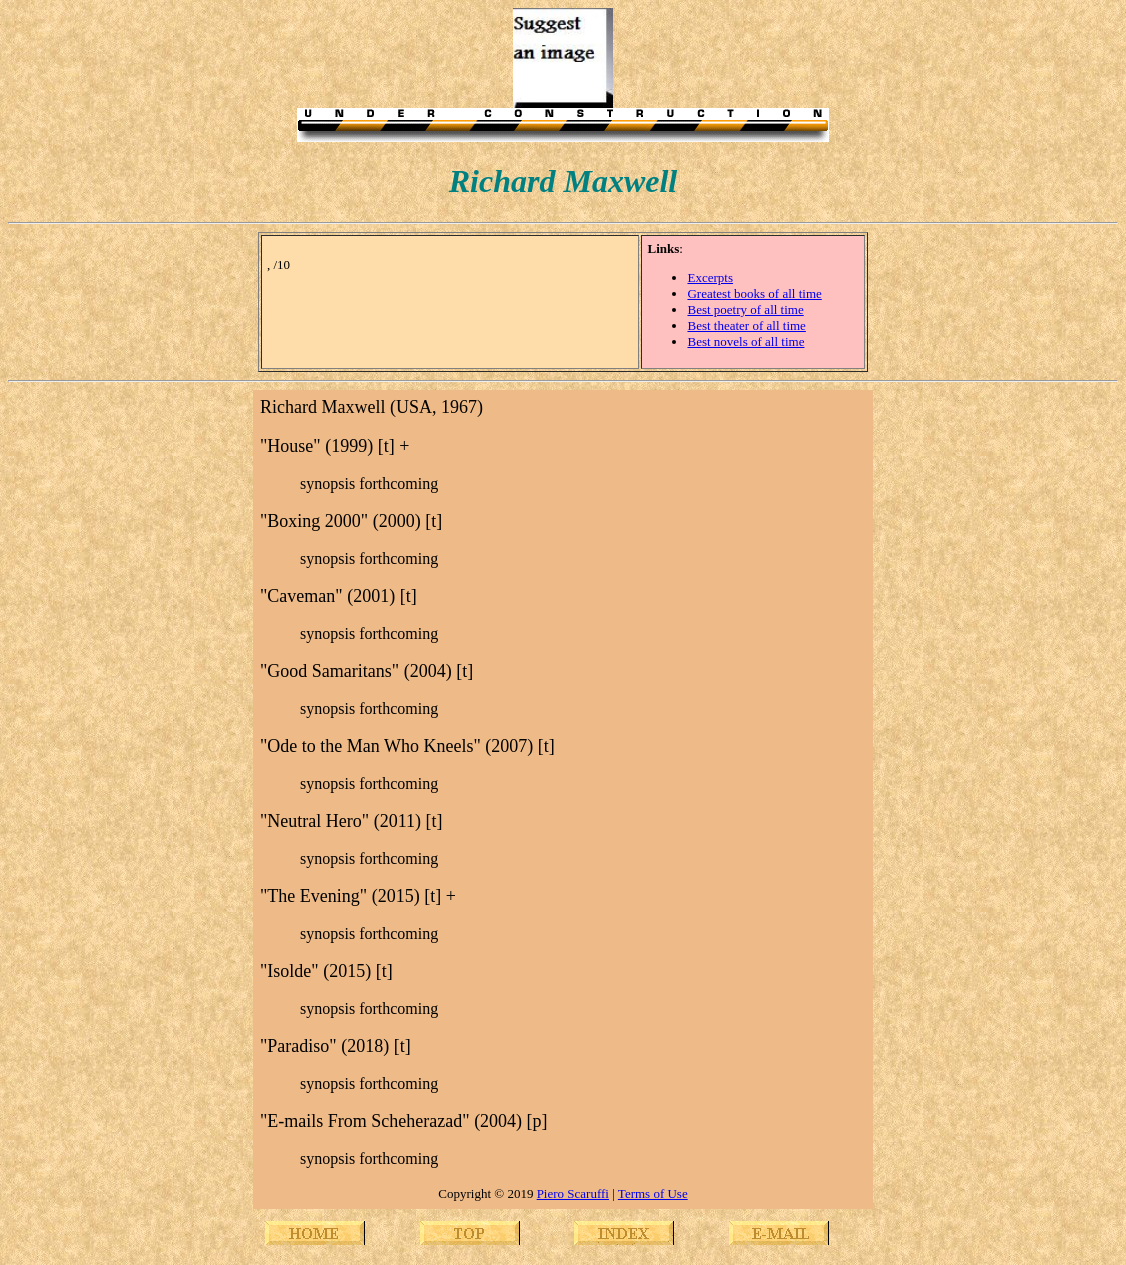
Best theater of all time (746, 325)
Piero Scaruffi (573, 1193)
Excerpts (709, 277)
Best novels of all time (745, 341)
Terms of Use (653, 1193)
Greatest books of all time (754, 293)
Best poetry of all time (745, 309)
